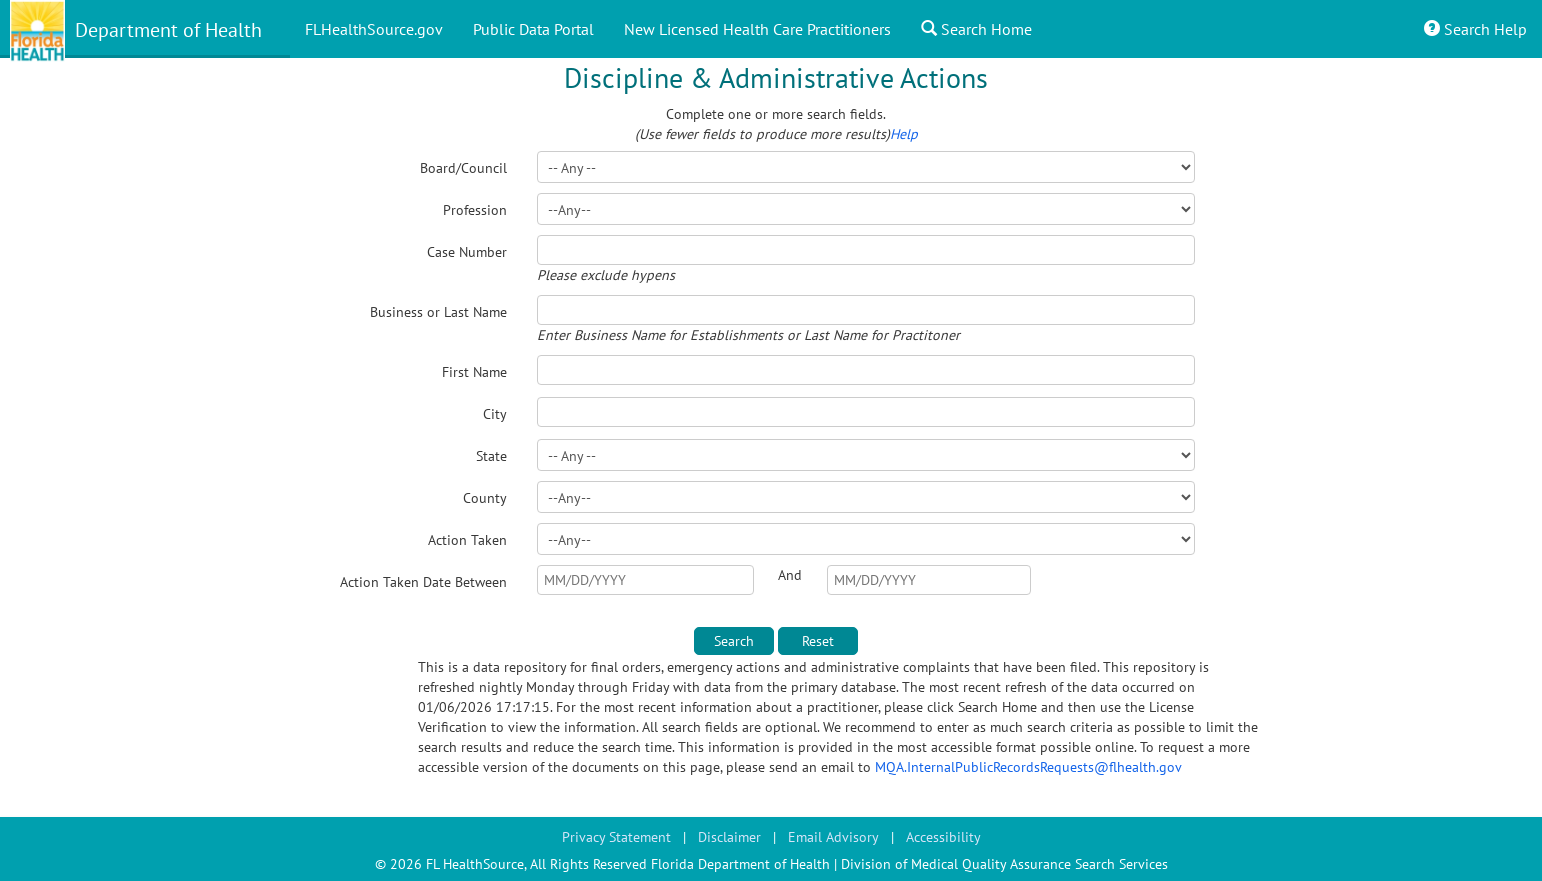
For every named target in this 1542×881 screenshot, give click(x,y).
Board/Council (463, 168)
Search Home (976, 29)
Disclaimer (729, 837)
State (491, 456)
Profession (475, 210)
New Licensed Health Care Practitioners (757, 29)
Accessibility (943, 837)
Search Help (1475, 29)
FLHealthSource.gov (374, 29)
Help (904, 134)
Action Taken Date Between (423, 582)
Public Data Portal (533, 29)
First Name (474, 372)
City (495, 414)
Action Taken (467, 540)
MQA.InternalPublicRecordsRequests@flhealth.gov (1028, 767)
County (485, 498)
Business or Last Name (438, 312)
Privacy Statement (616, 837)
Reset (818, 641)
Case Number (467, 252)
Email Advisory (833, 837)
